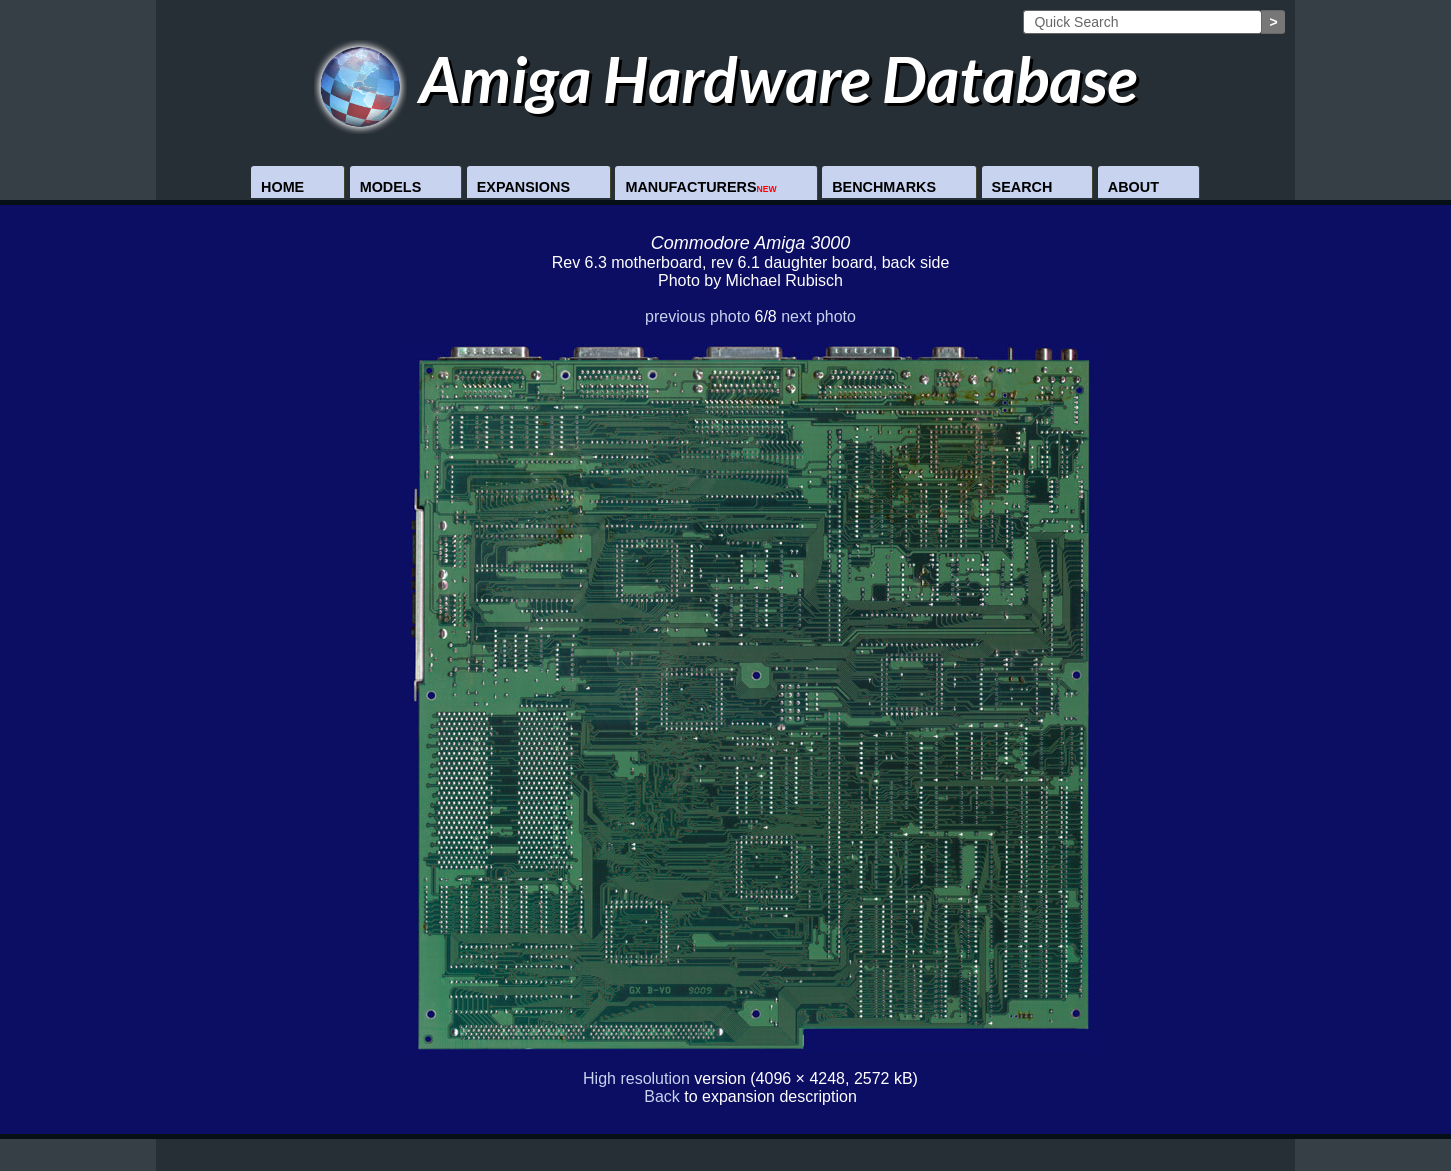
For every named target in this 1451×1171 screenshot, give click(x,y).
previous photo (697, 316)
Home (282, 187)
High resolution (636, 1078)
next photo (818, 316)
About (1133, 187)
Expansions (523, 187)
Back (662, 1096)
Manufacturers (700, 187)
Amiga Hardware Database (725, 78)
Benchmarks (884, 187)
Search (1022, 187)
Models (391, 187)
